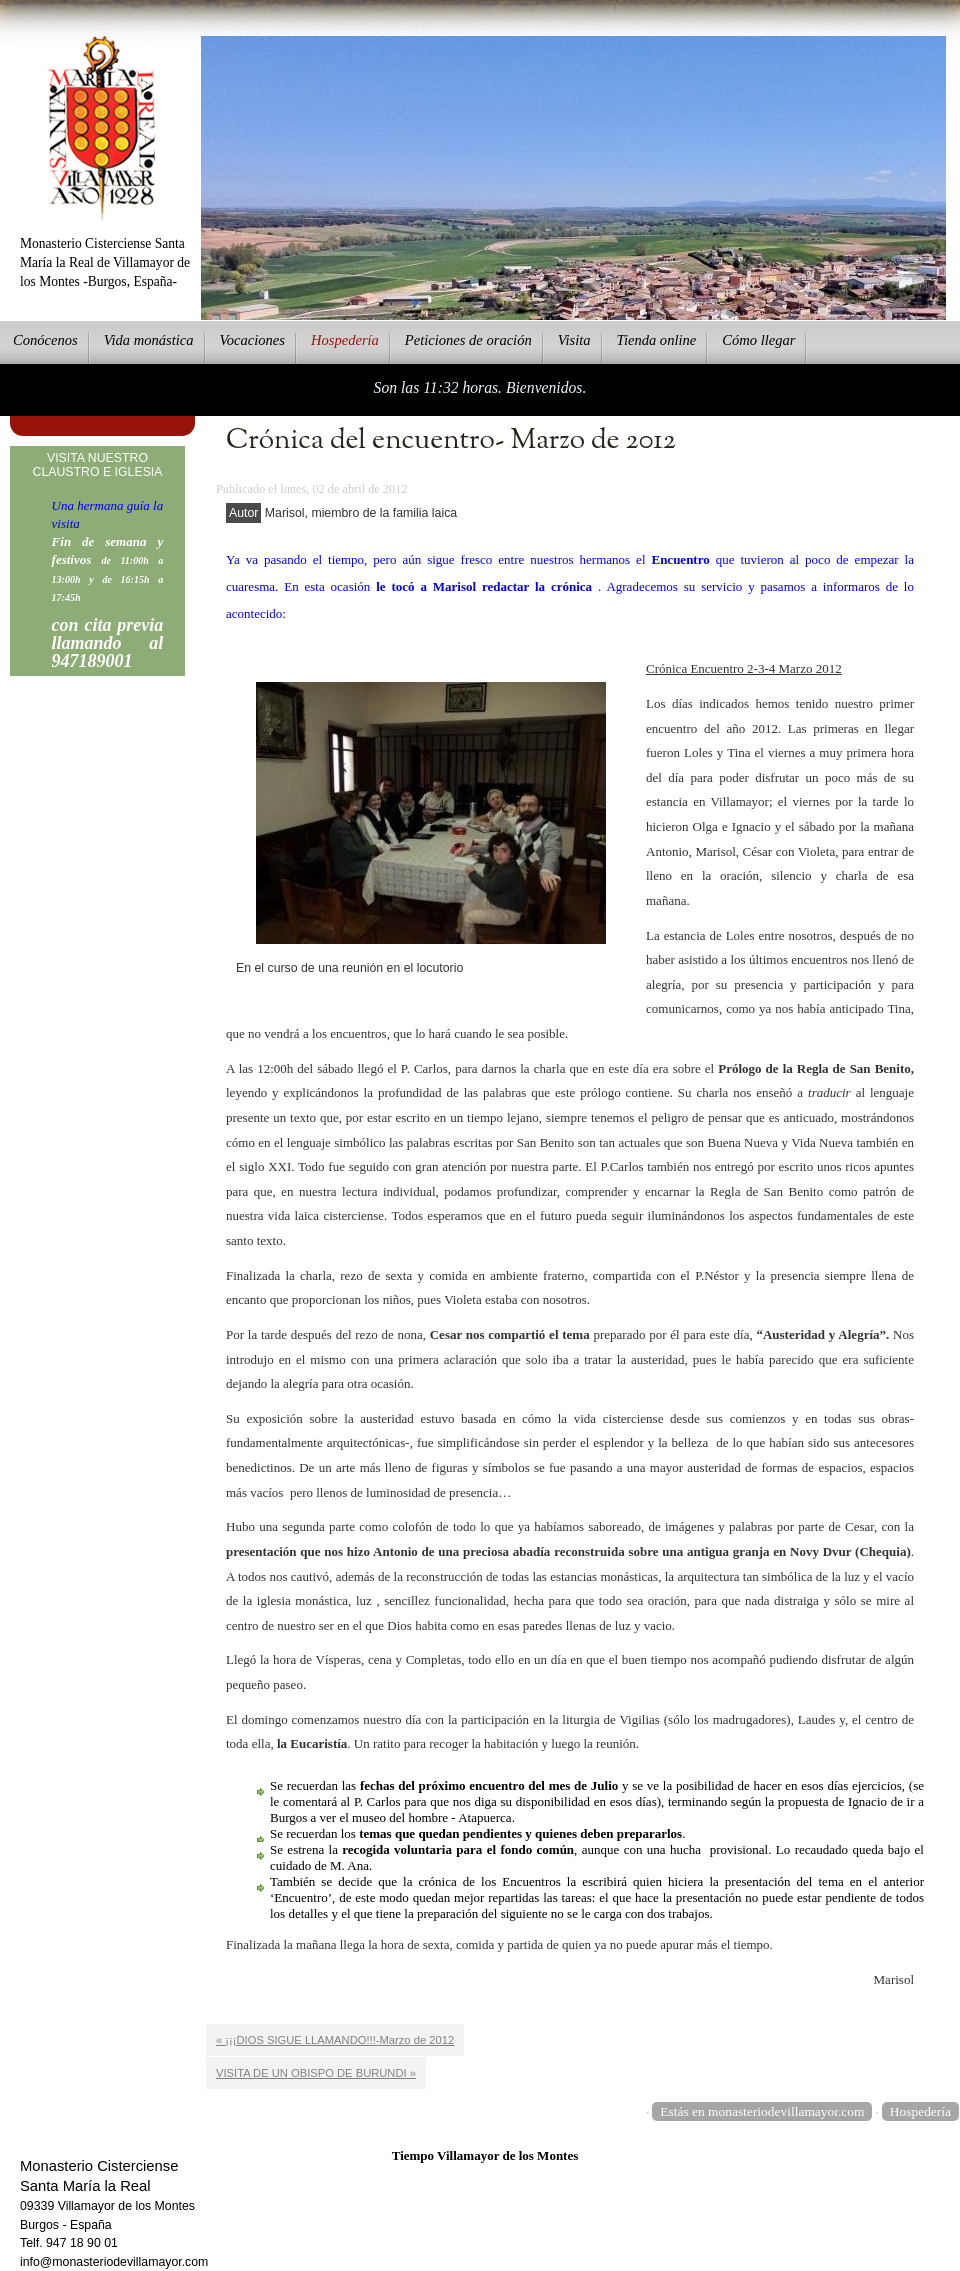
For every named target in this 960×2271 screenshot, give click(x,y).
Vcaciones (252, 340)
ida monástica (149, 340)
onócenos (45, 340)
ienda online (657, 340)
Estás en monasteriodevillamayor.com (762, 2111)
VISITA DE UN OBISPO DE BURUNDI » (316, 2073)
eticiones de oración (468, 340)
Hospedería (920, 2111)
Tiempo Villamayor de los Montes (485, 2155)
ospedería (345, 340)
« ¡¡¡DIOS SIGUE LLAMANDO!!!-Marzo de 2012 (335, 2040)
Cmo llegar (758, 340)
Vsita (574, 340)
